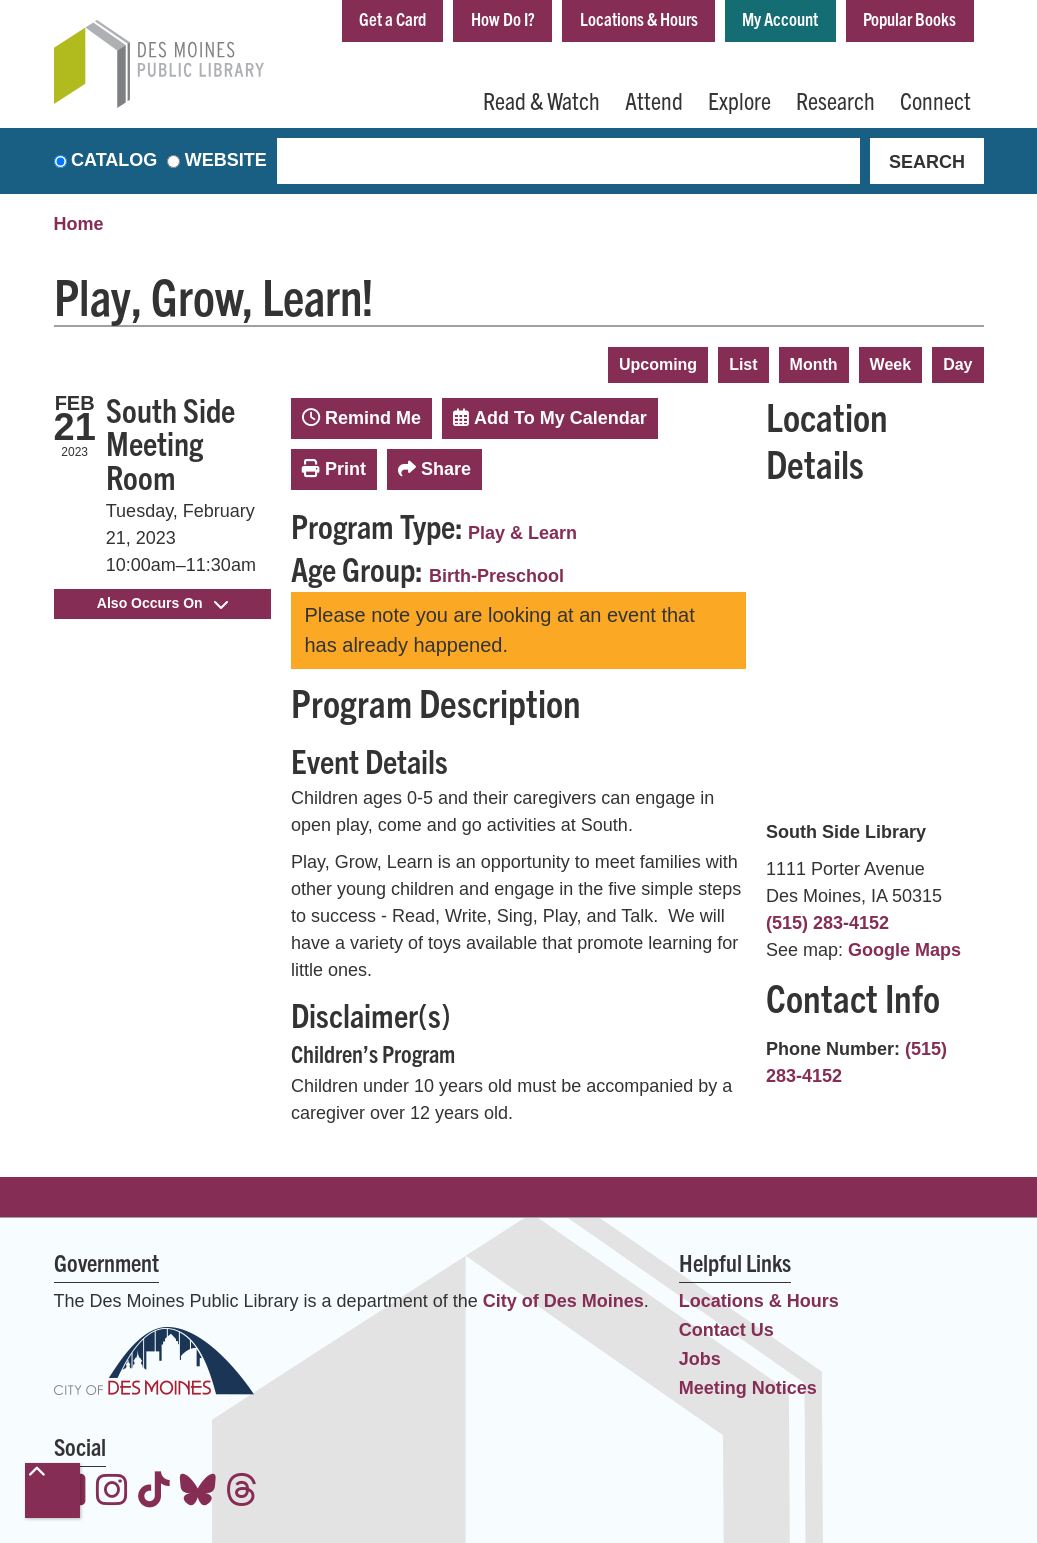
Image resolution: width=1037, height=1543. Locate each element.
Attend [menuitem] (654, 100)
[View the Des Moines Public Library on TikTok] (154, 1492)
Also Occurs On (162, 603)
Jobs (700, 1359)
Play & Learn (522, 533)
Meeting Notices (748, 1388)
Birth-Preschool (496, 577)
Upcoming (658, 364)
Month (814, 364)
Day (957, 364)
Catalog (114, 161)
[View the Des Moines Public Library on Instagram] (112, 1492)
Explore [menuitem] (739, 100)
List (743, 364)
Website (226, 161)
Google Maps (904, 950)
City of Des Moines (563, 1301)
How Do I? (502, 18)
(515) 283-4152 (827, 923)
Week (891, 364)
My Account (780, 18)
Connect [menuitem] (935, 100)
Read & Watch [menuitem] (541, 100)
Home (79, 225)
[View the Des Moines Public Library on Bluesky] (198, 1492)
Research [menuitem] (835, 100)
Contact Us (726, 1330)
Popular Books (909, 18)
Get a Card (391, 18)
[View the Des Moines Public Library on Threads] (242, 1492)
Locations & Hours (638, 18)
